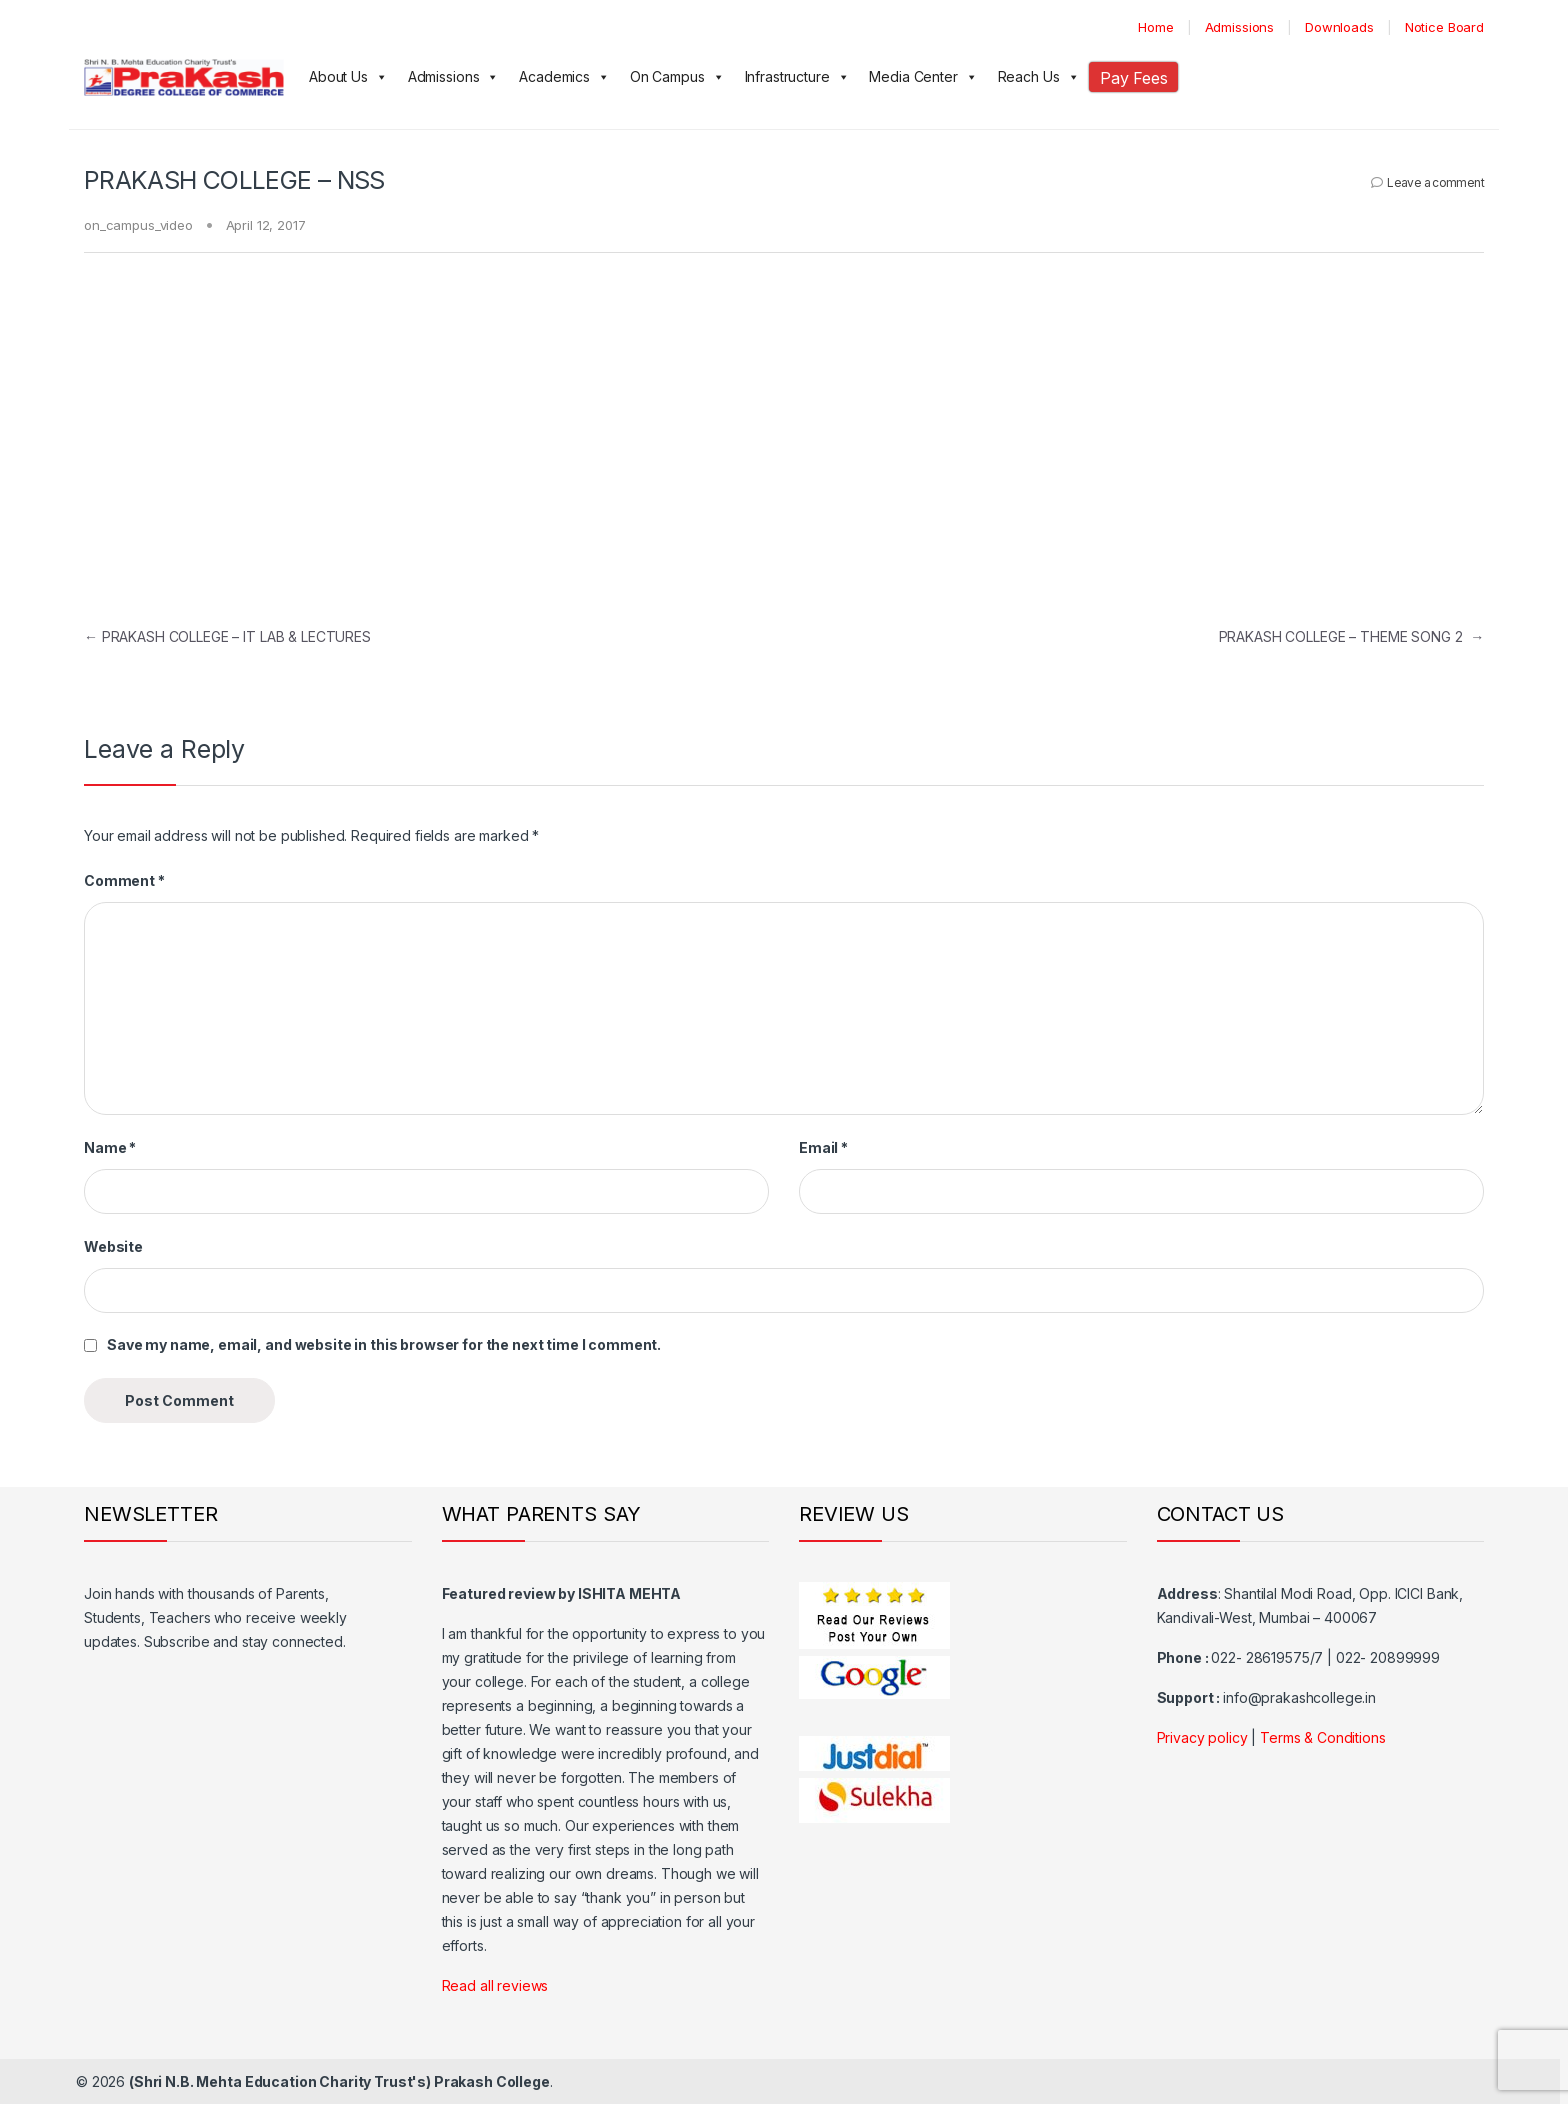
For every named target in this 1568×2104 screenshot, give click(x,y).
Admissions (1240, 27)
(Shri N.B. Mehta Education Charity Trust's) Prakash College (339, 2081)
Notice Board (1444, 27)
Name (110, 1147)
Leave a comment (1435, 182)
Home (1155, 27)
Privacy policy (1202, 1737)
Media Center (923, 77)
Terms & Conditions (1322, 1737)
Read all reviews (495, 1985)
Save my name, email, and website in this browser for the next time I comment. (384, 1344)
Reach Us (1039, 77)
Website (113, 1246)
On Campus (677, 77)
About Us (348, 77)
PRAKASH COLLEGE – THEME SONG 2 (1351, 636)
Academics (564, 77)
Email (823, 1147)
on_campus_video (138, 225)
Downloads (1339, 27)
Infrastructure (797, 77)
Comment (124, 880)
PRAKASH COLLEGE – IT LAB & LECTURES (227, 636)
